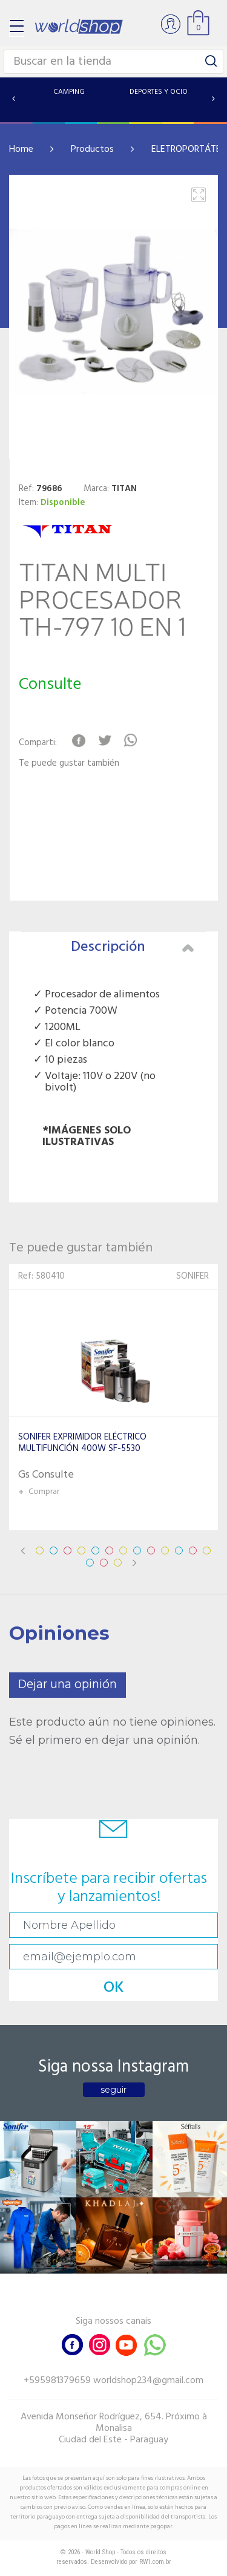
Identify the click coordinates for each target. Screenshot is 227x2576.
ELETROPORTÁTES (188, 149)
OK (114, 1987)
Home (21, 149)
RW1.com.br (155, 2562)
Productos (92, 149)
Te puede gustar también (69, 763)
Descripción (132, 947)
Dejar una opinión (67, 1684)
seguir (113, 2089)
